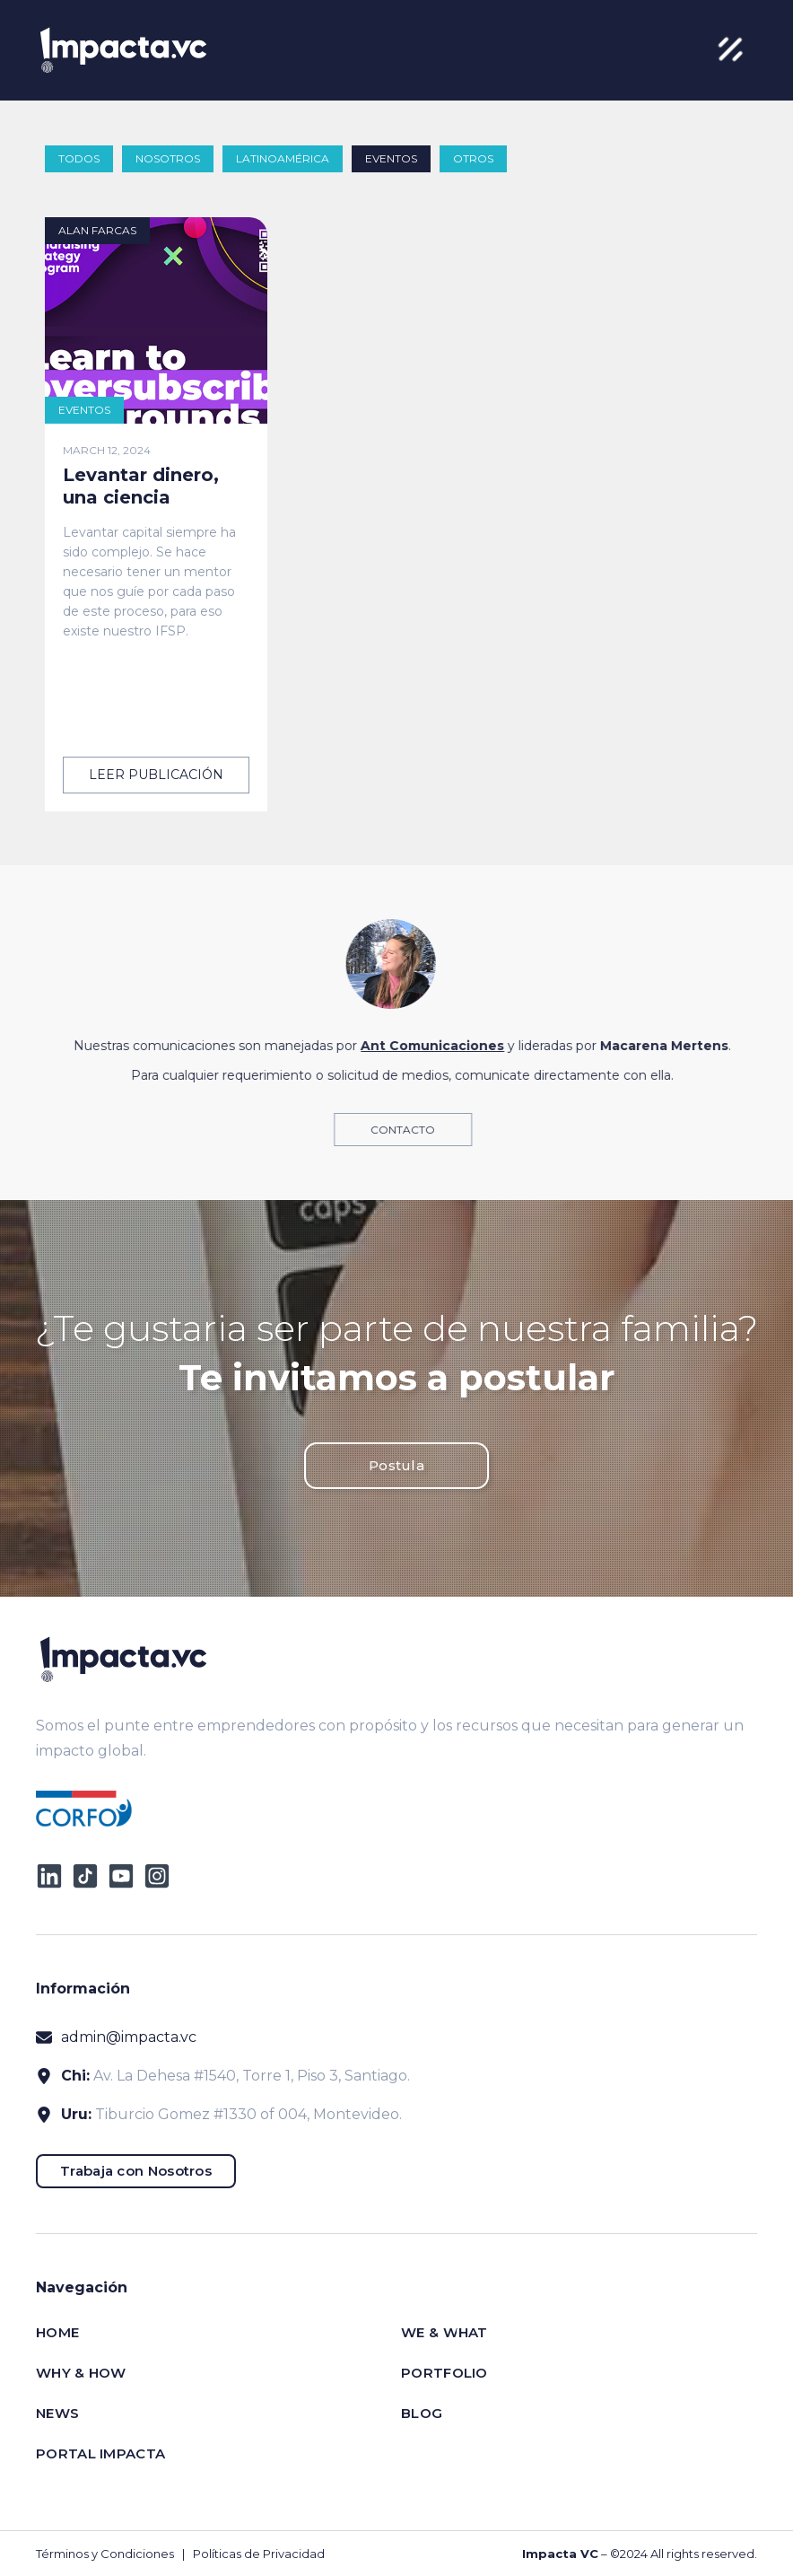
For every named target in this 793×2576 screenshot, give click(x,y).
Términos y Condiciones (105, 2553)
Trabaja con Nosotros (136, 2170)
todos (79, 158)
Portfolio (444, 2372)
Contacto (416, 1129)
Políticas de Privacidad (259, 2553)
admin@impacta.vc (128, 2037)
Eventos (391, 158)
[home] (123, 50)
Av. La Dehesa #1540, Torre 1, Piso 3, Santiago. (251, 2075)
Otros (473, 158)
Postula (396, 1465)
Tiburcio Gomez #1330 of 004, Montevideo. (248, 2114)
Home (57, 2332)
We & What (444, 2332)
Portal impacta (100, 2453)
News (57, 2413)
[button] (730, 50)
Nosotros (167, 158)
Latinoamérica (282, 158)
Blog (421, 2413)
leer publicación (156, 775)
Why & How (81, 2372)
